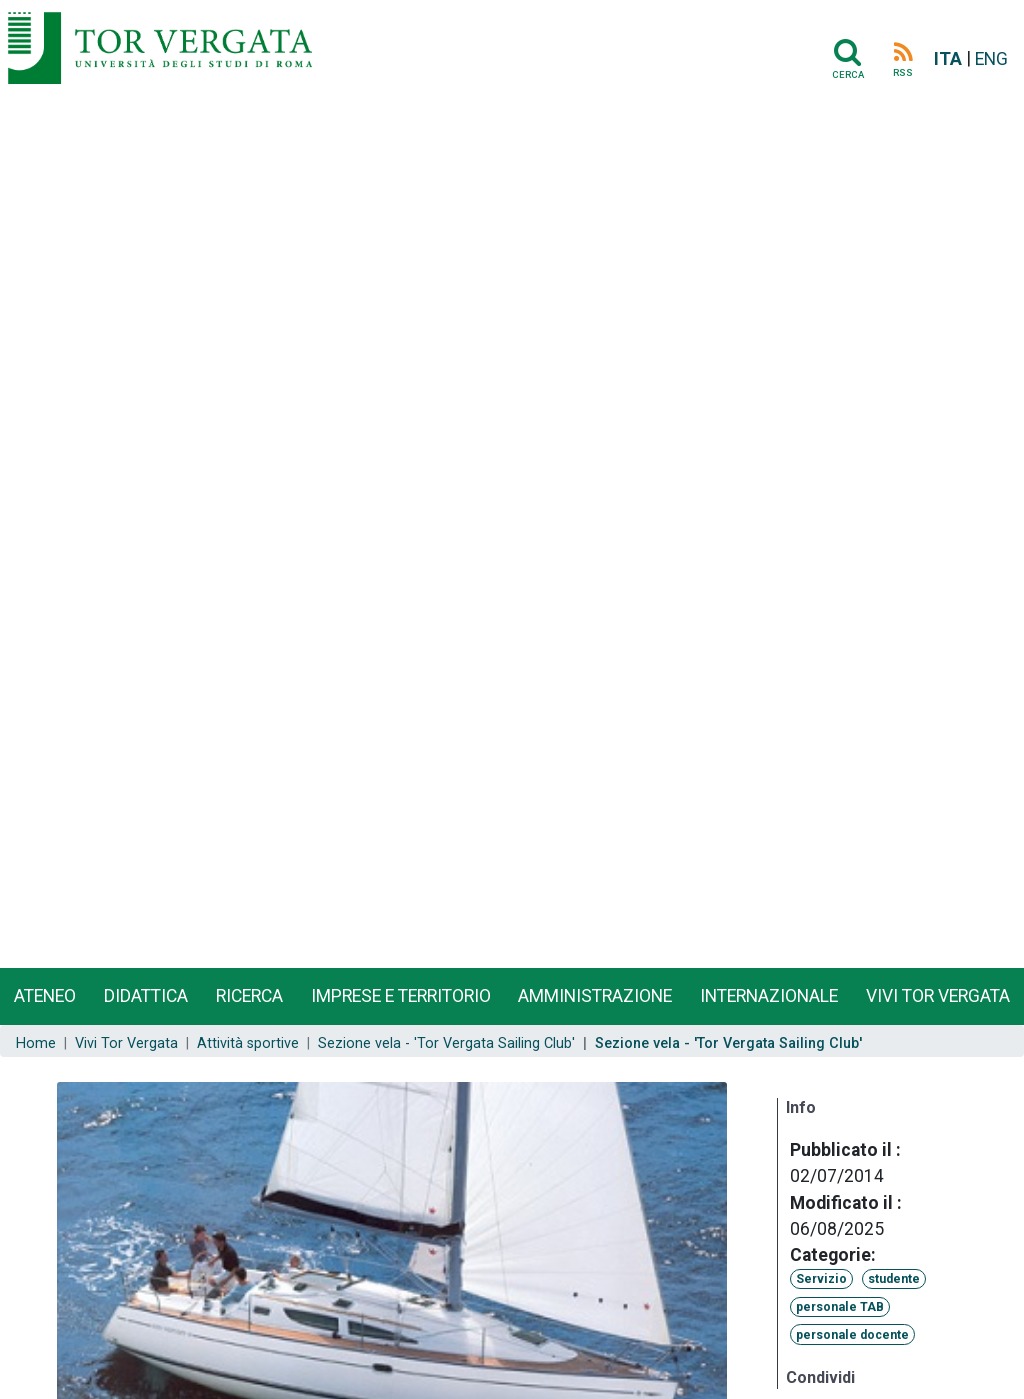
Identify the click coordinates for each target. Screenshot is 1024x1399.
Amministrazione (595, 996)
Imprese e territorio (401, 996)
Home (36, 1043)
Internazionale (769, 996)
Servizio (821, 1279)
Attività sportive (248, 1043)
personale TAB (840, 1307)
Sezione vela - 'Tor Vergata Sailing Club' (446, 1043)
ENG (991, 59)
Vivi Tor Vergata (126, 1043)
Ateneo (45, 996)
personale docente (852, 1335)
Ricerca (249, 996)
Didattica (146, 996)
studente (894, 1279)
